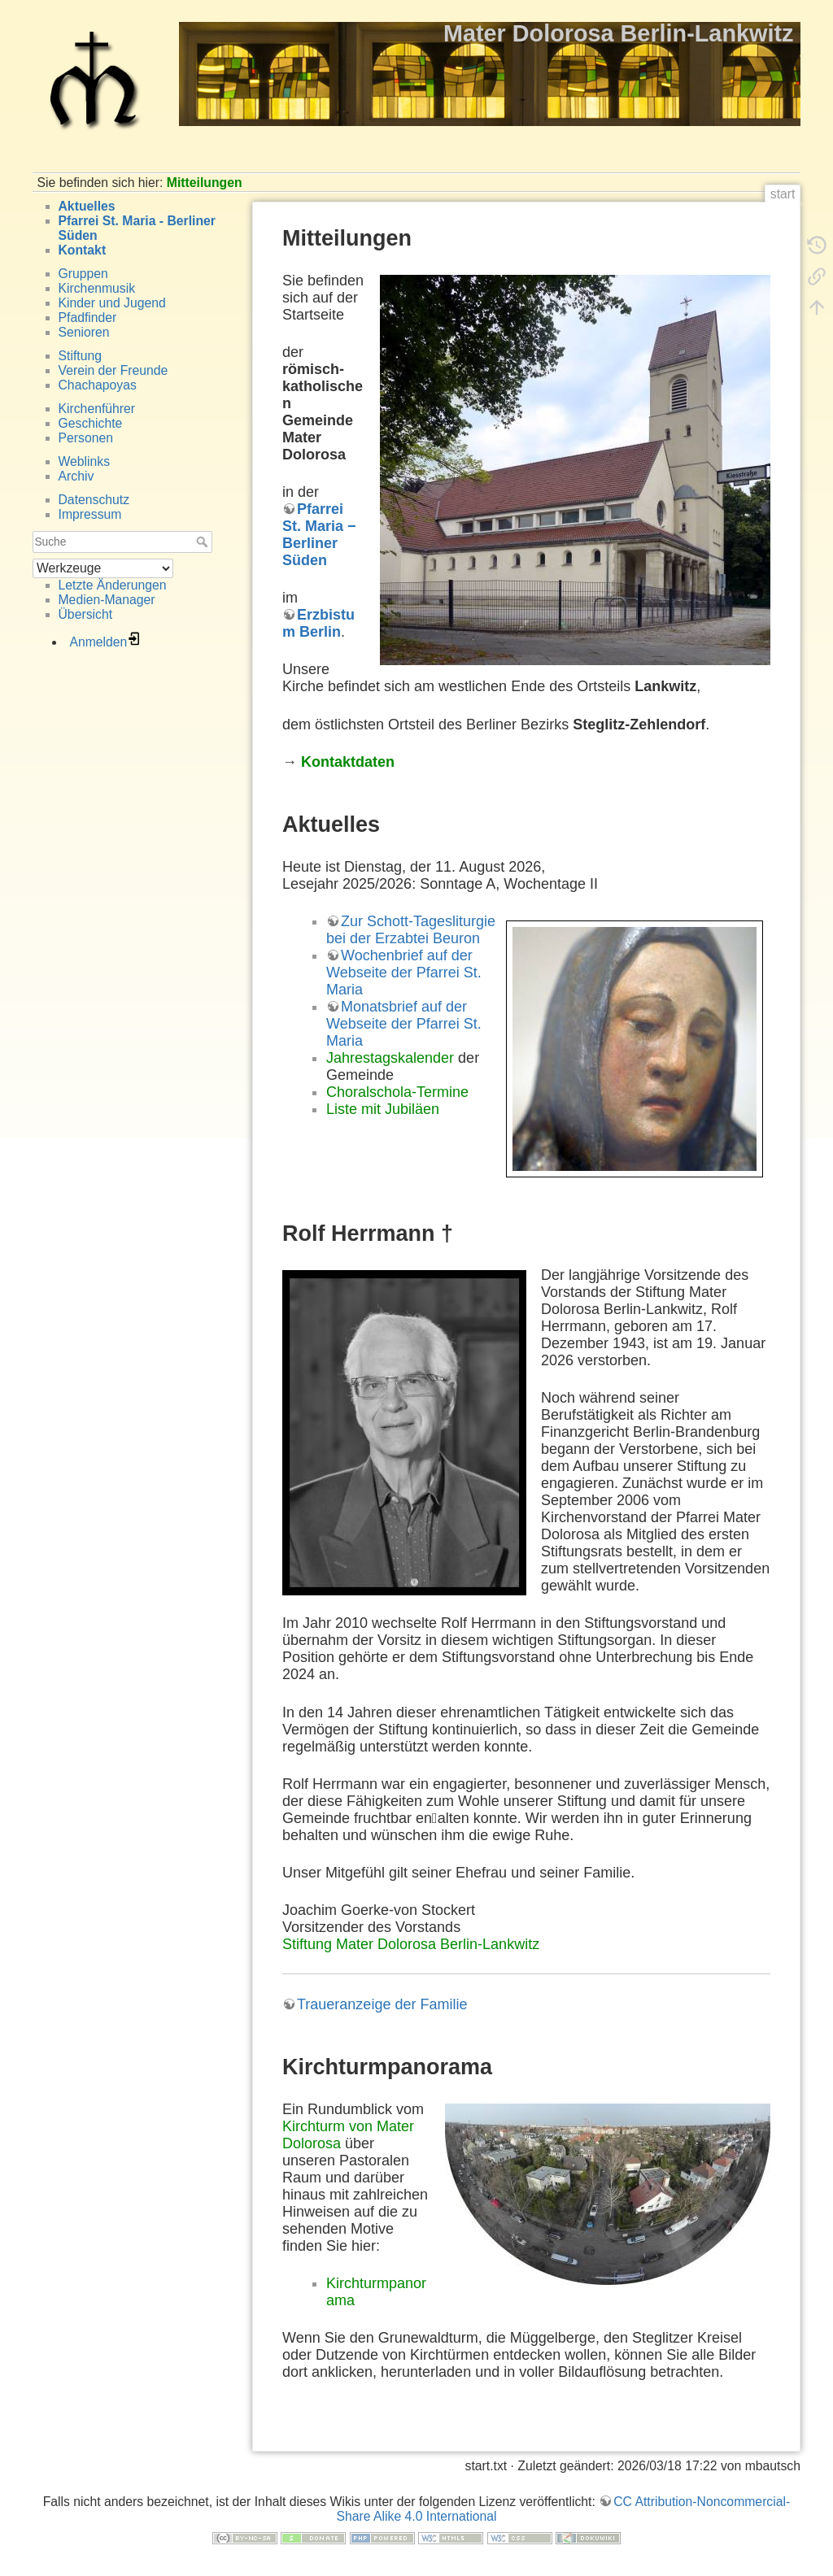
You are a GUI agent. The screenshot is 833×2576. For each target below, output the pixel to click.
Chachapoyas (98, 385)
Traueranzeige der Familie (382, 2004)
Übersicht (86, 614)
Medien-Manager (107, 600)
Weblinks (85, 461)
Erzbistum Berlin (318, 623)
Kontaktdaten (348, 762)
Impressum (90, 514)
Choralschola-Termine (397, 1092)
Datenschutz (94, 500)
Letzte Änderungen (113, 585)
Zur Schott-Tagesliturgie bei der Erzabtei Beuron (410, 929)
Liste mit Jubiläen (382, 1109)
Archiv (76, 476)
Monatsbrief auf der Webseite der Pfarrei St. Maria (404, 1024)
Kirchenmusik (97, 288)
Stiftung (80, 356)
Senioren (84, 332)
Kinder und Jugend (112, 303)
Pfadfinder (88, 317)
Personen (86, 438)
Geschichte (91, 423)
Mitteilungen (204, 182)
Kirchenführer (97, 409)
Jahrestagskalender (390, 1058)
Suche (204, 541)
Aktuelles (87, 206)
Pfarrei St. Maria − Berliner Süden (319, 534)
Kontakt (83, 250)
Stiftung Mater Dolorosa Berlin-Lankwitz (410, 1944)
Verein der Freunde (113, 370)
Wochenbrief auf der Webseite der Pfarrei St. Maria (404, 972)
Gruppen (83, 274)
